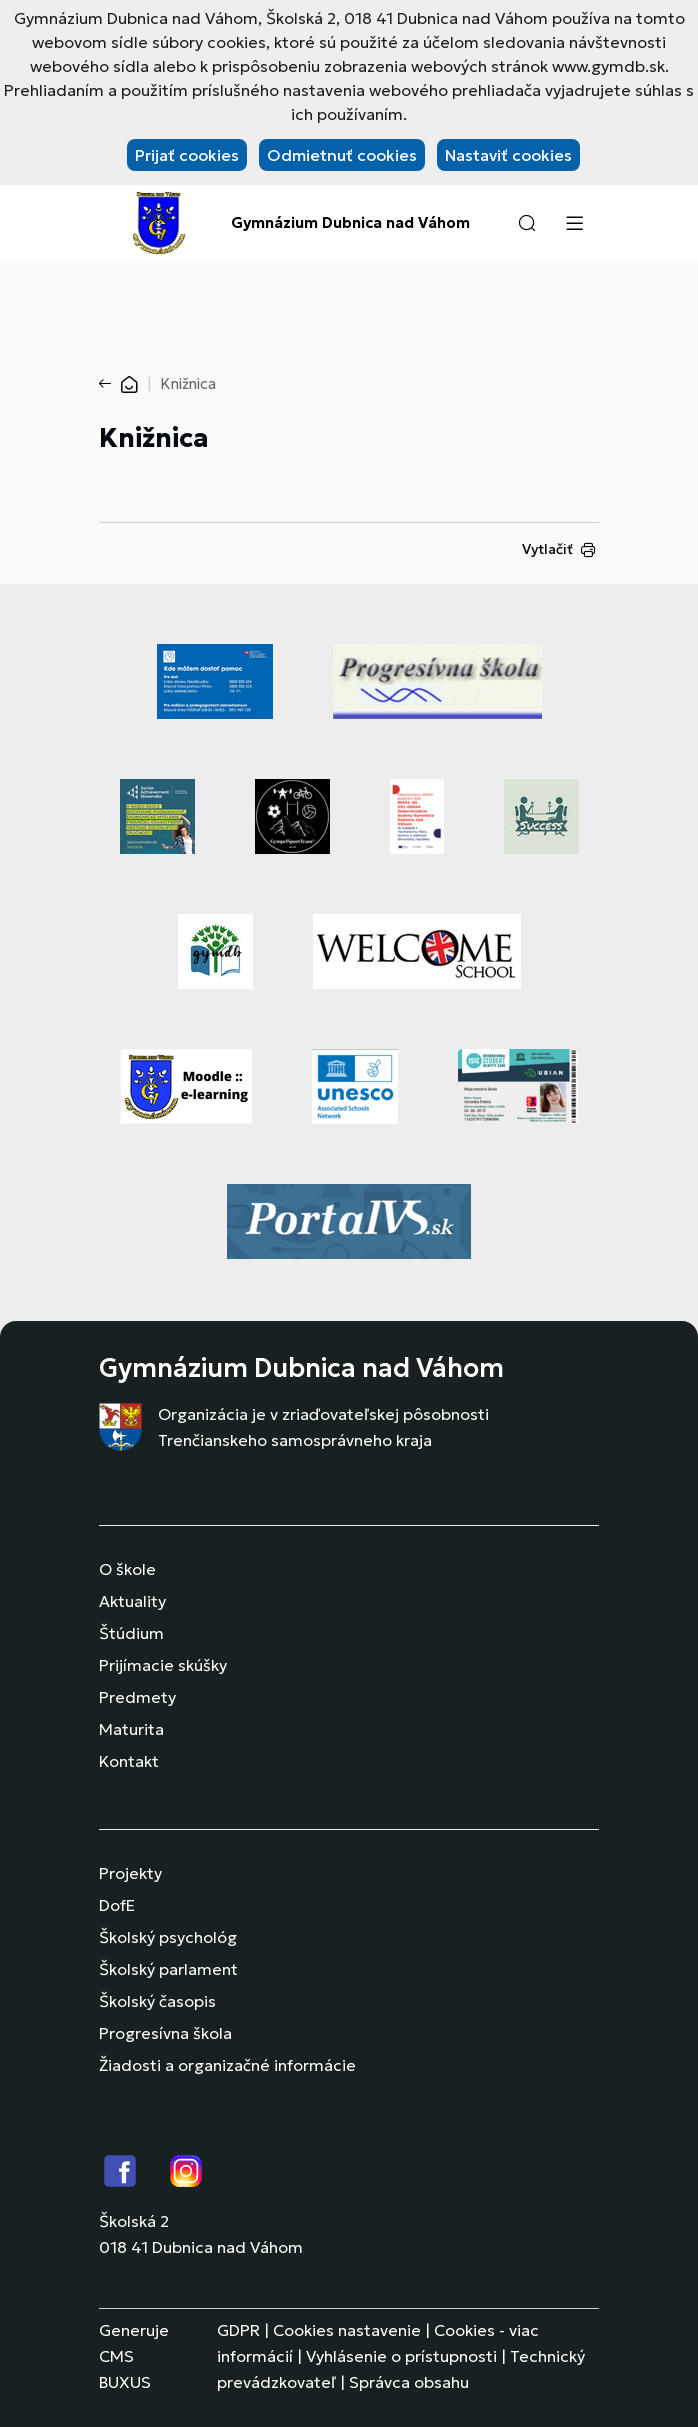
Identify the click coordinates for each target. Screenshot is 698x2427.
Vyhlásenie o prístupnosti (401, 2356)
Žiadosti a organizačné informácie (227, 2065)
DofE (117, 1905)
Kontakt (129, 1761)
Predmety (137, 1697)
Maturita (131, 1729)
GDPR (238, 2330)
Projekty (130, 1873)
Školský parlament (168, 1969)
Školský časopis (157, 2001)
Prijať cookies (187, 155)
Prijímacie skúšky (163, 1665)
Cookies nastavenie (347, 2330)
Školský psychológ (168, 1937)
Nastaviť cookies (508, 155)
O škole (127, 1569)
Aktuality (132, 1601)
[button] (527, 223)
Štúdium (131, 1633)
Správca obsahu (409, 2382)
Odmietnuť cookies (342, 155)
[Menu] (574, 223)
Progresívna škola (165, 2033)
